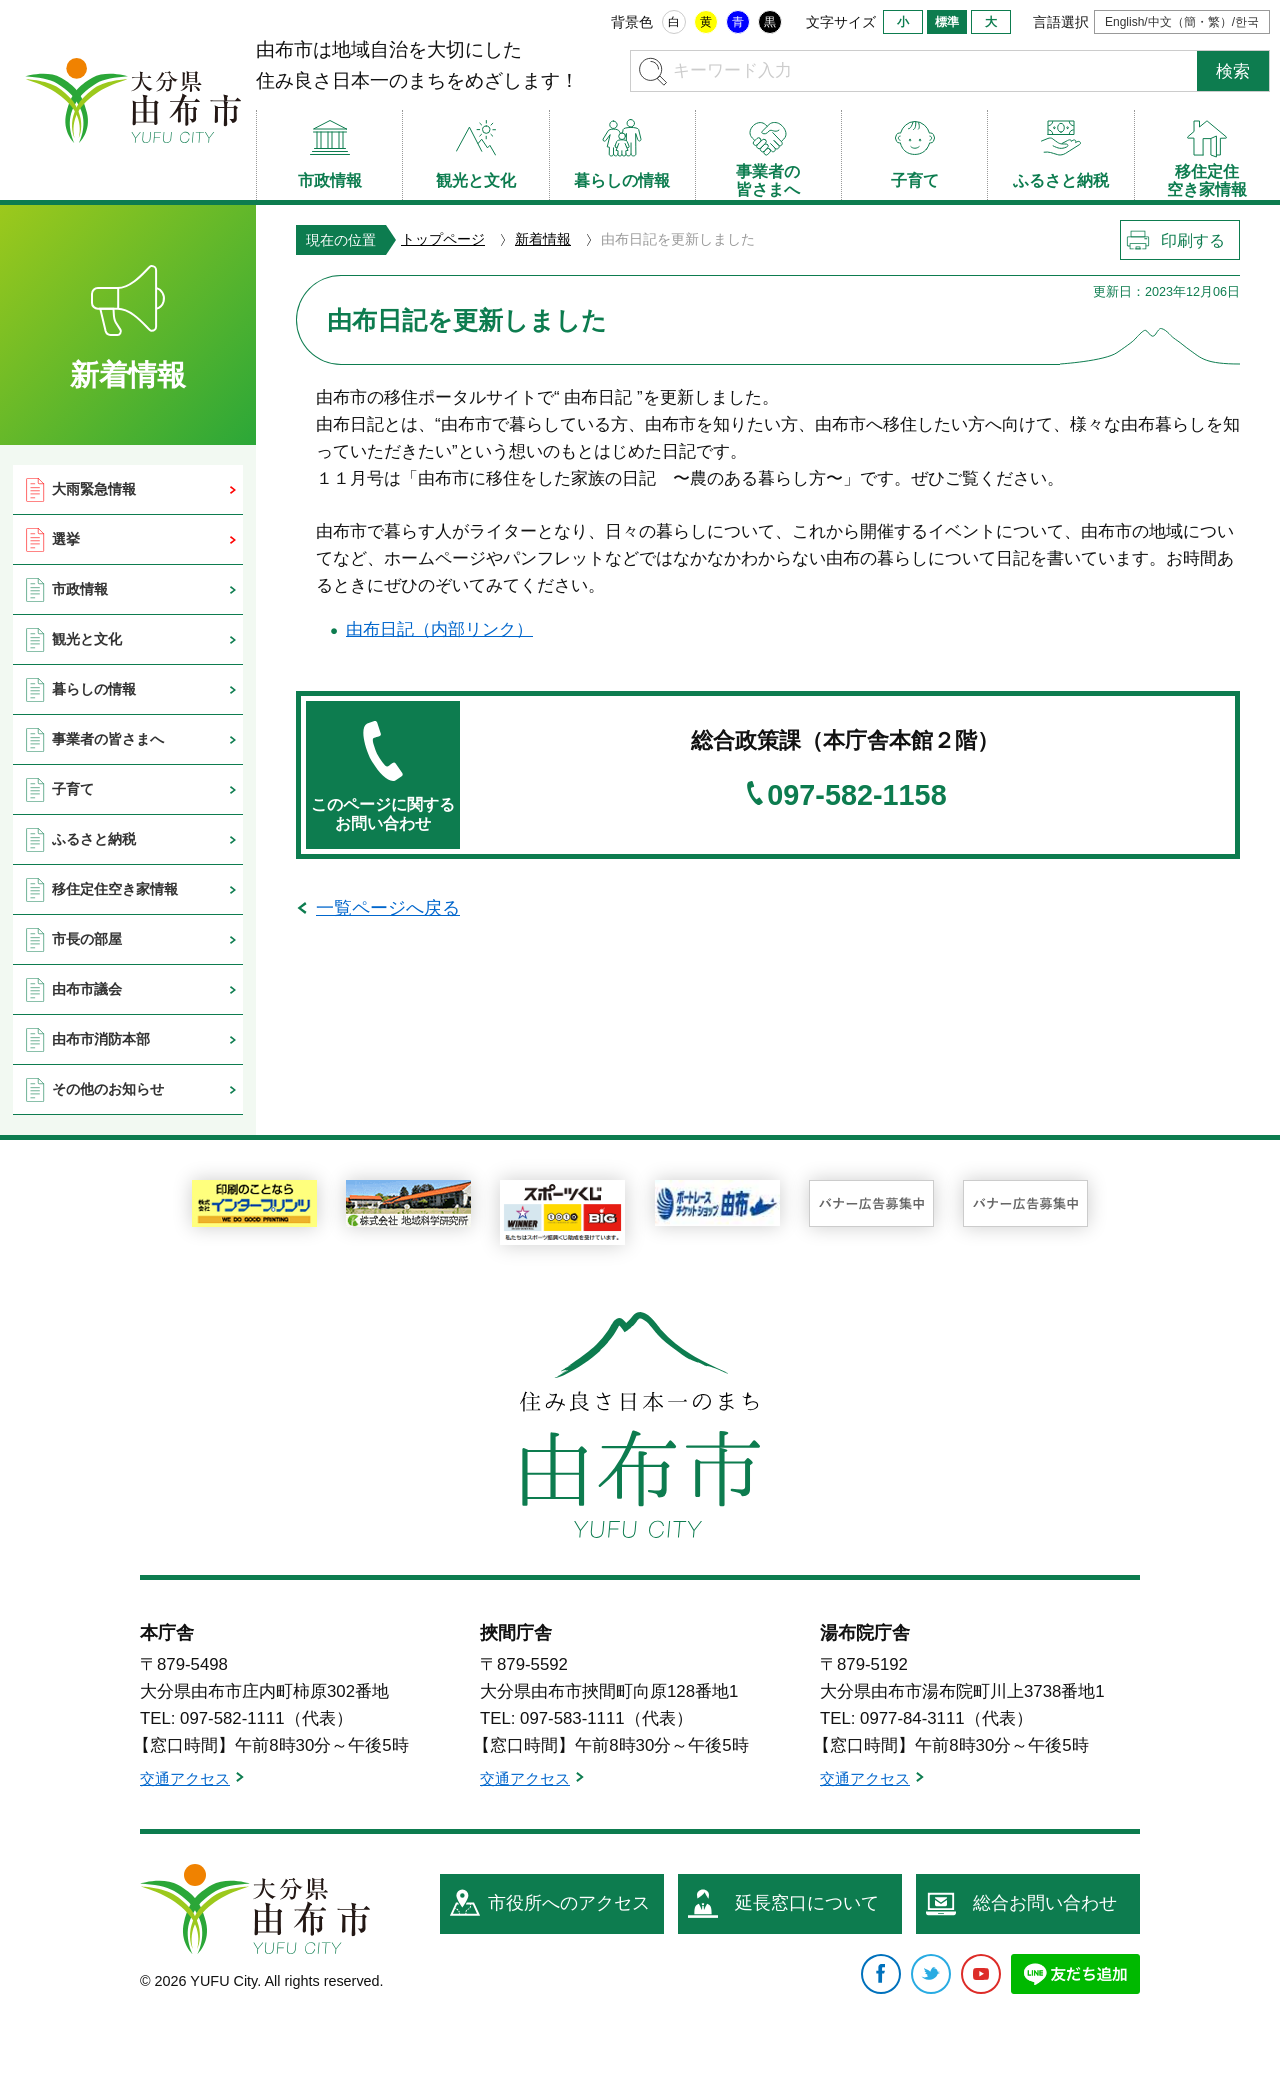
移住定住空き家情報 (115, 889)
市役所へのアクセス (569, 1903)
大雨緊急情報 (94, 489)
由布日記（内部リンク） (439, 629)
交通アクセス (185, 1778)
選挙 (66, 539)
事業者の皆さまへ (108, 739)
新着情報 (543, 239)
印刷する (1193, 240)
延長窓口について (807, 1903)
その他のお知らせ (108, 1089)
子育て (73, 789)
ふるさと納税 (94, 839)
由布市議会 (87, 989)
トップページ (443, 239)
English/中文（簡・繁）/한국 (1182, 22)
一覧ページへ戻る (388, 908)
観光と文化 (87, 639)
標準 (947, 22)
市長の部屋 (87, 939)
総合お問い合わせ (1045, 1903)
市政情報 (80, 589)
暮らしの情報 (94, 689)
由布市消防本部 (101, 1039)
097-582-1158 (856, 795)
